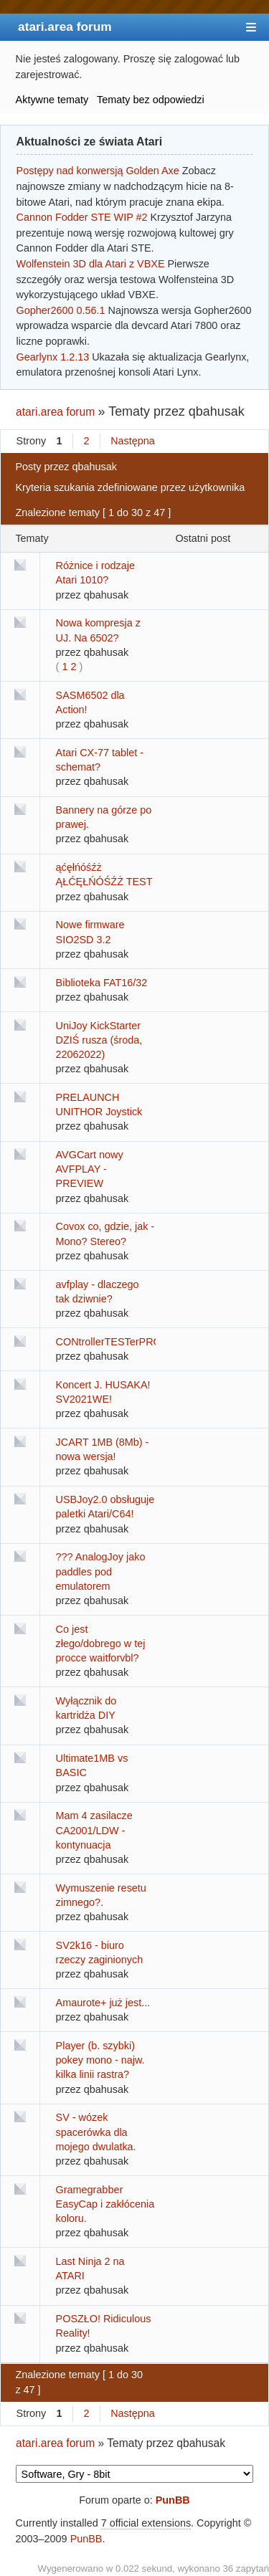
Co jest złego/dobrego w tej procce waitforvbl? (101, 1643)
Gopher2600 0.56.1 (60, 310)
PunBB (173, 2500)
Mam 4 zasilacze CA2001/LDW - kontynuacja (94, 1830)
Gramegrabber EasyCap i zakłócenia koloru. (105, 2204)
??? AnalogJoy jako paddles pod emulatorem (101, 1571)
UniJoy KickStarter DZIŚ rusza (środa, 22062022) (99, 1040)
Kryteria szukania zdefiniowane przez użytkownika (130, 487)
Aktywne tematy (52, 99)
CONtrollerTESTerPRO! (110, 1341)
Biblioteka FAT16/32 (102, 982)
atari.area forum (65, 26)
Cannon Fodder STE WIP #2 (82, 217)
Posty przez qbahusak (66, 466)
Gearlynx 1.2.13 (53, 357)
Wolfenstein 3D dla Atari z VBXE (90, 263)
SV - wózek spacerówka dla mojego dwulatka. (96, 2132)
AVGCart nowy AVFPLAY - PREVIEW (89, 1169)
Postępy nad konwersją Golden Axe (97, 170)
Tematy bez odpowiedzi (150, 99)
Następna (132, 441)
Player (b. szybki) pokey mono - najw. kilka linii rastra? (100, 2060)
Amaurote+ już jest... (103, 2002)
